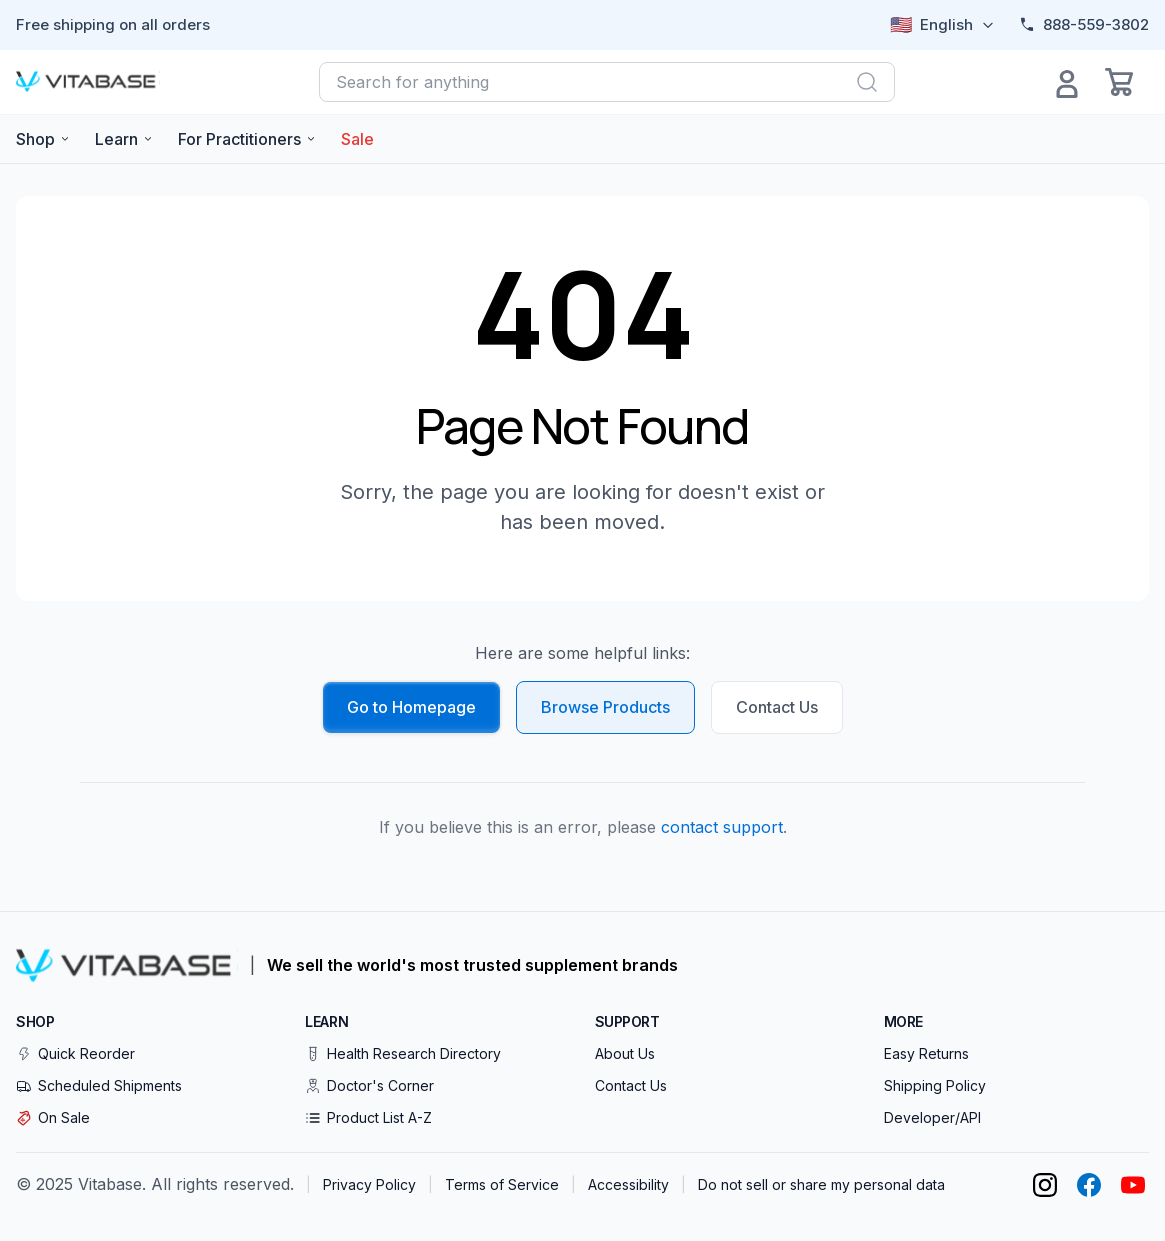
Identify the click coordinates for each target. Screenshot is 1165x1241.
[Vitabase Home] (88, 82)
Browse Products (605, 707)
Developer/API (932, 1117)
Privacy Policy (369, 1184)
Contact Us (777, 707)
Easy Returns (926, 1053)
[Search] (867, 82)
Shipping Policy (935, 1085)
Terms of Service (502, 1184)
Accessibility (628, 1184)
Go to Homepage (411, 707)
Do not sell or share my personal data (821, 1184)
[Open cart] (1119, 82)
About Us (625, 1053)
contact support (722, 827)
